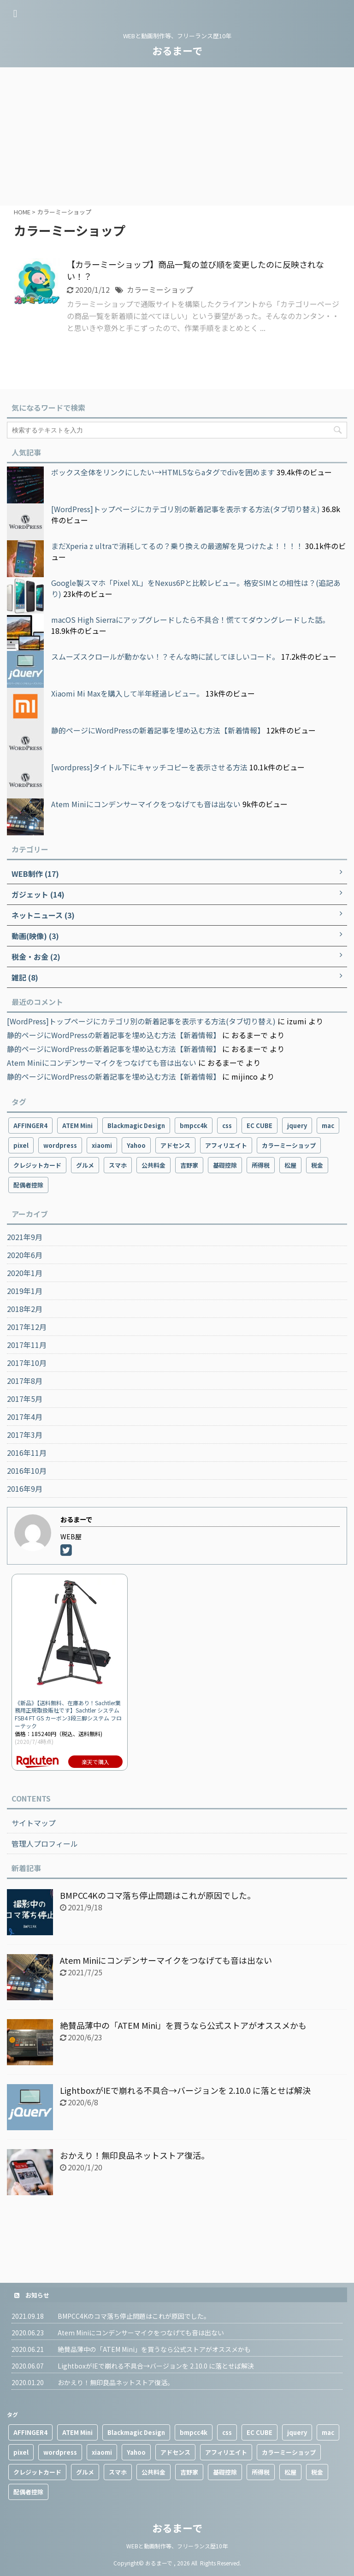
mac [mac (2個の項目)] (328, 1125)
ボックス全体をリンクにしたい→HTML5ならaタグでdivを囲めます (163, 472)
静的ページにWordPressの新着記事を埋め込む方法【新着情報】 (158, 730)
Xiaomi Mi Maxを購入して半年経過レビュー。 (127, 693)
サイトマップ (34, 1822)
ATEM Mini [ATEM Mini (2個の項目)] (77, 1125)
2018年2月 (24, 1308)
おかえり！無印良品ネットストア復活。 (134, 2155)
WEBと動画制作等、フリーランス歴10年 (177, 2546)
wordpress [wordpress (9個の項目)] (60, 1145)
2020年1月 (24, 1272)
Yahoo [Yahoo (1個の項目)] (136, 1145)
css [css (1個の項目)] (227, 1125)
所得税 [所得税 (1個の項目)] (261, 1165)
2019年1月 (24, 1290)
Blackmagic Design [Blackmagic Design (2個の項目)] (136, 1125)
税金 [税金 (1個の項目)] (317, 1165)
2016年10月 (27, 1470)
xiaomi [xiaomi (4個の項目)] (102, 1145)
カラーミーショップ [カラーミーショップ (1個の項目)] (289, 1145)
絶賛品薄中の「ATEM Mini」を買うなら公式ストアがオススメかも (183, 2025)
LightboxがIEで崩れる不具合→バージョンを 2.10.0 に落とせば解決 (185, 2090)
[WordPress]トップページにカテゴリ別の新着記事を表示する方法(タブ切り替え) (185, 508)
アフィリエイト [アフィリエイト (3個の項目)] (226, 1145)
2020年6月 (24, 1254)
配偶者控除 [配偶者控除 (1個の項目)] (28, 1185)
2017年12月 (27, 1326)
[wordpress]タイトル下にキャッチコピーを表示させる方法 (149, 767)
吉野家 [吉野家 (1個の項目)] (189, 1165)
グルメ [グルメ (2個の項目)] (85, 1165)
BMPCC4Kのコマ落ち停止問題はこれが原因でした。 (157, 1895)
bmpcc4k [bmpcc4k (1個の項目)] (193, 1125)
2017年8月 (24, 1380)
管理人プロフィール (45, 1843)
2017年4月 (24, 1416)
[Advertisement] (177, 136)
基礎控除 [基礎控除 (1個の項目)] (225, 1165)
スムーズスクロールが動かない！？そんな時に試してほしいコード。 (165, 656)
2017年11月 (27, 1344)
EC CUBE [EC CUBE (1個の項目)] (259, 1125)
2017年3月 (24, 1434)
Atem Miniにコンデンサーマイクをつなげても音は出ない (146, 803)
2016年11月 (27, 1452)
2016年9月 (24, 1488)
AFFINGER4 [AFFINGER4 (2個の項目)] (30, 1125)
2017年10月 (27, 1362)
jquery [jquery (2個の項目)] (297, 1125)
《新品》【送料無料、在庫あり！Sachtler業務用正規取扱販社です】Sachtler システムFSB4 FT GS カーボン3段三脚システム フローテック (68, 1714)
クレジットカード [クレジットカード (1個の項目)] (37, 1165)
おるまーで (177, 50)
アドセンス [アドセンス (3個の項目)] (175, 1145)
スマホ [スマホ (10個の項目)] (118, 1165)
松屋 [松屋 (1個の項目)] (290, 1165)
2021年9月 (24, 1236)
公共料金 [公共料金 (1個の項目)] (153, 1165)
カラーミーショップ (160, 289)
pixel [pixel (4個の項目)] (21, 1145)
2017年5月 (24, 1398)
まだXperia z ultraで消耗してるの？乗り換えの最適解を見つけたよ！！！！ (177, 545)
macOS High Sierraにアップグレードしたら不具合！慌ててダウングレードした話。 (190, 619)
